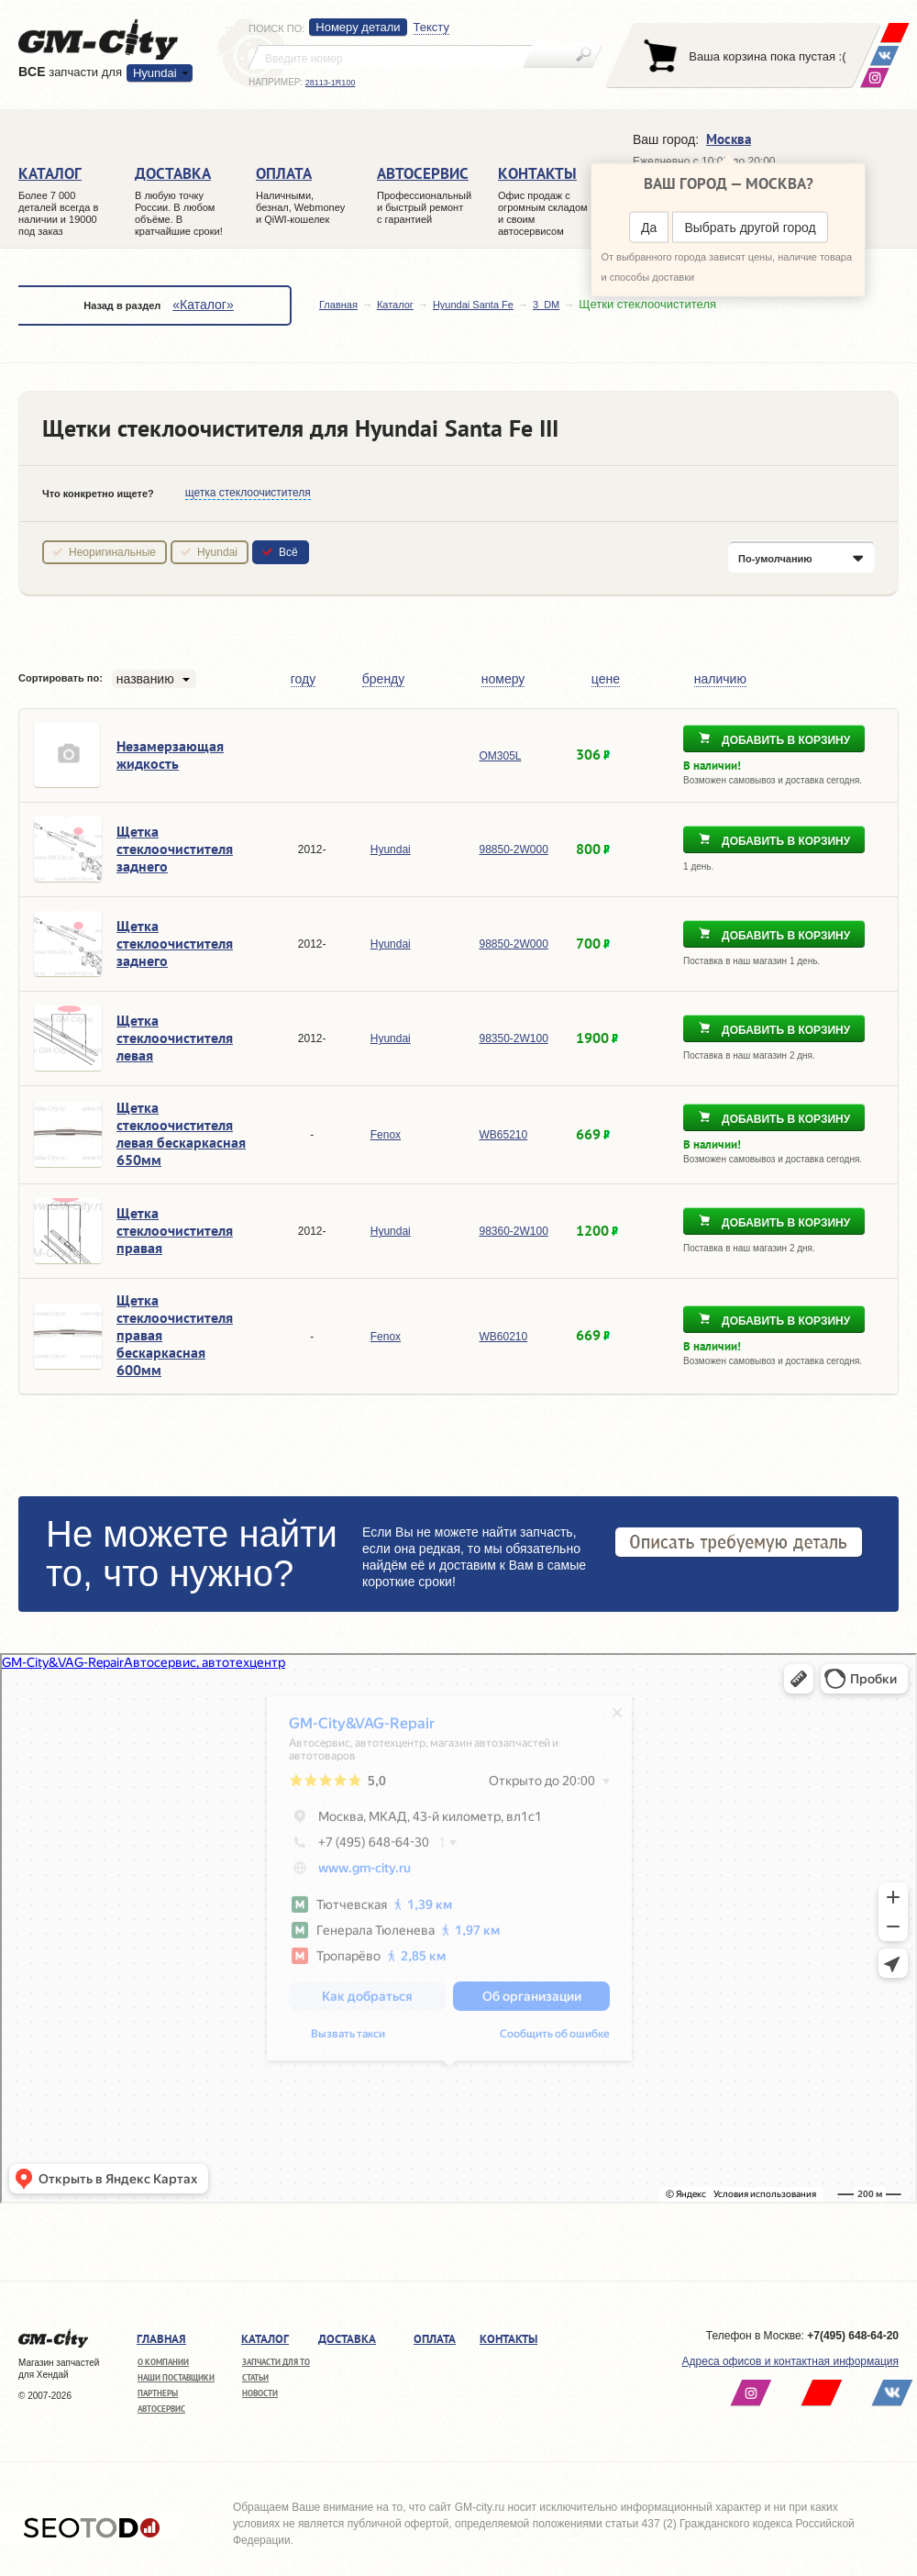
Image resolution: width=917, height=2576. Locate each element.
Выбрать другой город (749, 227)
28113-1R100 (330, 82)
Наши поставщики (176, 2377)
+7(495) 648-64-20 (853, 2335)
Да (649, 227)
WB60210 (503, 1336)
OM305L (500, 755)
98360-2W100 (513, 1231)
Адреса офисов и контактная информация (790, 2361)
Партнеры (158, 2393)
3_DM (546, 304)
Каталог (395, 304)
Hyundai (155, 73)
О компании (163, 2362)
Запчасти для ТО (276, 2362)
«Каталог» (202, 304)
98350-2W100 (513, 1038)
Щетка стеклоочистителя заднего (174, 848)
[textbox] (390, 57)
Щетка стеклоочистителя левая (174, 1037)
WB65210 (503, 1134)
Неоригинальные (112, 552)
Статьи (255, 2377)
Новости (260, 2393)
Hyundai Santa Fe (473, 304)
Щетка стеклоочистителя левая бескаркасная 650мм (181, 1133)
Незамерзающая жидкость (170, 754)
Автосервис (161, 2409)
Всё (288, 552)
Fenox (385, 1134)
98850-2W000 (513, 849)
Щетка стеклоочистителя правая (174, 1230)
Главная (338, 304)
